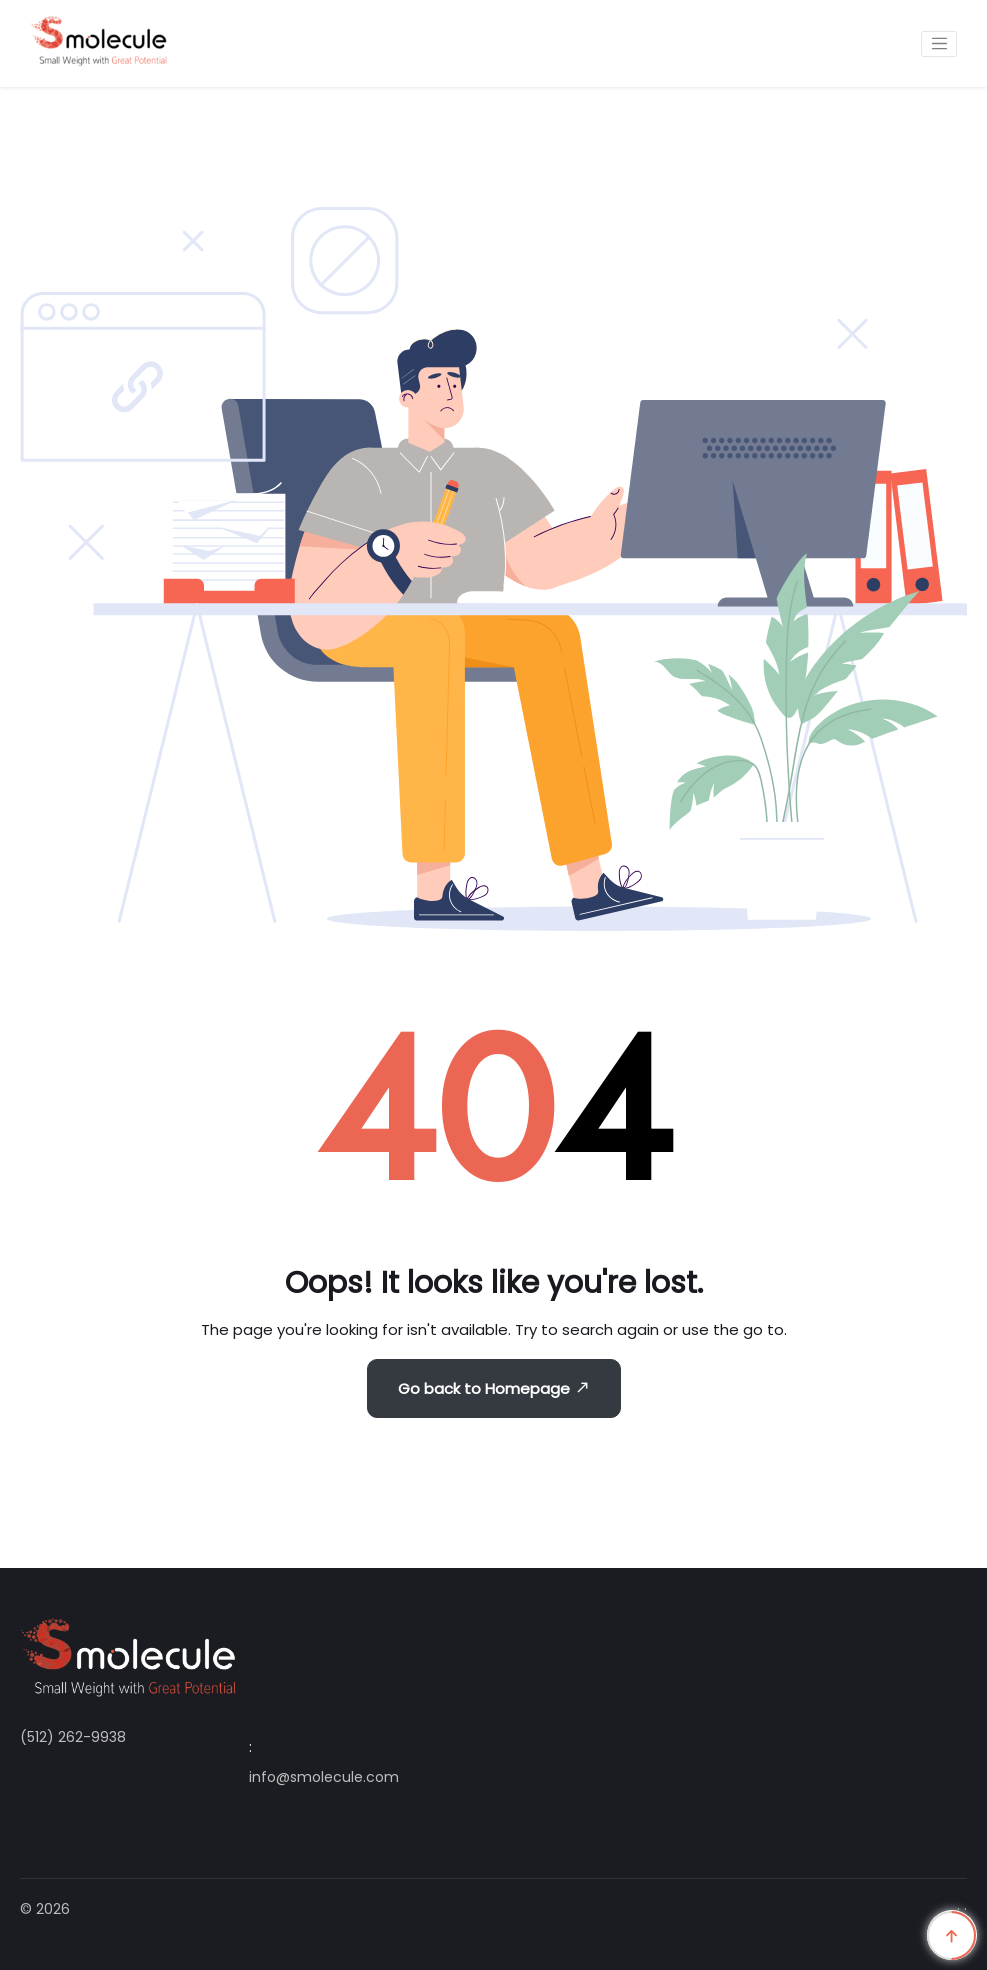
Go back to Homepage (494, 1388)
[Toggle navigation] (939, 44)
